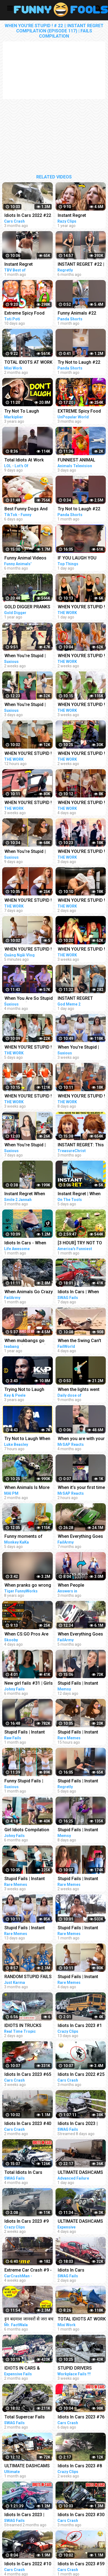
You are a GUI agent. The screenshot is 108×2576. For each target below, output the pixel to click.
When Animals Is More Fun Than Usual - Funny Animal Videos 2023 (28, 1488)
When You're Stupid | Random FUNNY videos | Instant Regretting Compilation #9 (28, 1145)
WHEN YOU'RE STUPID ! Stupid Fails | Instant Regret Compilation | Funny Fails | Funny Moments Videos (28, 950)
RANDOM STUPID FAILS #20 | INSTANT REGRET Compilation (28, 1977)
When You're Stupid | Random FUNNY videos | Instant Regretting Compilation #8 (28, 852)
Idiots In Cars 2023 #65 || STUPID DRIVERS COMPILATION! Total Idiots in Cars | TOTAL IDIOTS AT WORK (27, 2075)
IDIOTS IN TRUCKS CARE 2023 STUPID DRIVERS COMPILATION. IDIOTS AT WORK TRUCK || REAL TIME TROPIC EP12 (28, 2026)
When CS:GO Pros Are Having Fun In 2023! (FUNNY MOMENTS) (26, 1634)
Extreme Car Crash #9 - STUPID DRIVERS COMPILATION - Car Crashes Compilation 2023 (28, 2270)
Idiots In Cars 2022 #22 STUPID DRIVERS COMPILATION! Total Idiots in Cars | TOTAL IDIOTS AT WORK (27, 216)
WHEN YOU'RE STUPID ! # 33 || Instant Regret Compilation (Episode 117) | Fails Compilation (28, 1096)
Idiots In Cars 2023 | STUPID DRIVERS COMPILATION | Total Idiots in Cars (25, 2515)
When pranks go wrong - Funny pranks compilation (27, 1586)
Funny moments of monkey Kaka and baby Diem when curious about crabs (27, 1537)
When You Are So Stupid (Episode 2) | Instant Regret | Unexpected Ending (28, 999)
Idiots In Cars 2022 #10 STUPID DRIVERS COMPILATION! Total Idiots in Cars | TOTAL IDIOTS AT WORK (27, 2564)
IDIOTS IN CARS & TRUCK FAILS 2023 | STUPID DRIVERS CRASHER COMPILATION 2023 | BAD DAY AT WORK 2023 (28, 2368)
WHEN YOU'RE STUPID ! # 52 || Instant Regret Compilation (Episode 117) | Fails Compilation (28, 1048)
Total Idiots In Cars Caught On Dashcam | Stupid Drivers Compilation (26, 2173)
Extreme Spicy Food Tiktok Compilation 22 (26, 313)
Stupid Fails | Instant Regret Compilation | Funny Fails (25, 1732)
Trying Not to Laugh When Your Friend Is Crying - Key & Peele (24, 1390)
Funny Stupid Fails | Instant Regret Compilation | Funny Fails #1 (24, 1781)
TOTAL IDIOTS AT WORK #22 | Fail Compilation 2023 (28, 363)
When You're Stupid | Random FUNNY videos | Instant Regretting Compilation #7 (28, 656)
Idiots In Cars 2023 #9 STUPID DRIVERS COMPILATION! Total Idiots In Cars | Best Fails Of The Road (26, 2222)
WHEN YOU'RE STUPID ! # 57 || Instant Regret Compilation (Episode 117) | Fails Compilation (28, 754)
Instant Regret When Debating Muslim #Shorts (24, 1194)
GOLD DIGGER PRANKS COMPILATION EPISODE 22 (28, 607)
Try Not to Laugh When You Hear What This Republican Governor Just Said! (27, 1439)
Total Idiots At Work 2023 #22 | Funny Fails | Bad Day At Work (28, 460)
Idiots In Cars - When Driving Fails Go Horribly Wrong (28, 1243)
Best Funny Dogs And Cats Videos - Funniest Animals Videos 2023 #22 (27, 509)
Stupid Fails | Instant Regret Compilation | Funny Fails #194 (25, 1928)
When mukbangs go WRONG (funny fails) (25, 1341)
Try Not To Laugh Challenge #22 (21, 411)
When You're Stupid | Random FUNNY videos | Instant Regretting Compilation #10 (28, 705)
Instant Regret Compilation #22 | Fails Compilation (27, 265)
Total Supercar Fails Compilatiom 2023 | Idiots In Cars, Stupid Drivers (25, 2417)
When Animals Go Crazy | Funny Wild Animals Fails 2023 (28, 1292)
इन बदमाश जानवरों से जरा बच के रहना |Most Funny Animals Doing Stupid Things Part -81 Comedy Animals (28, 2319)
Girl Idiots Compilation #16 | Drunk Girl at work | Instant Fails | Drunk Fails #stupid (27, 1830)
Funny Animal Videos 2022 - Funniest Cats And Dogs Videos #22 (26, 558)
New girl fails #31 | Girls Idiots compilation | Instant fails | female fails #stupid (28, 1684)
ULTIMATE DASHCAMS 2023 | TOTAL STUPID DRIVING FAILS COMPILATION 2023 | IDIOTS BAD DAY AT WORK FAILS (27, 2466)
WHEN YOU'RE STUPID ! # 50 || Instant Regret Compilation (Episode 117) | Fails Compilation (28, 901)
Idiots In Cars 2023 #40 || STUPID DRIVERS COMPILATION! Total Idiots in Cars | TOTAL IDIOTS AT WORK (27, 2124)
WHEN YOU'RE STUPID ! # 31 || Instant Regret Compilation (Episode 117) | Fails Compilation (28, 803)
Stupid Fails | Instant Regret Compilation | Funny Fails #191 (25, 1879)
